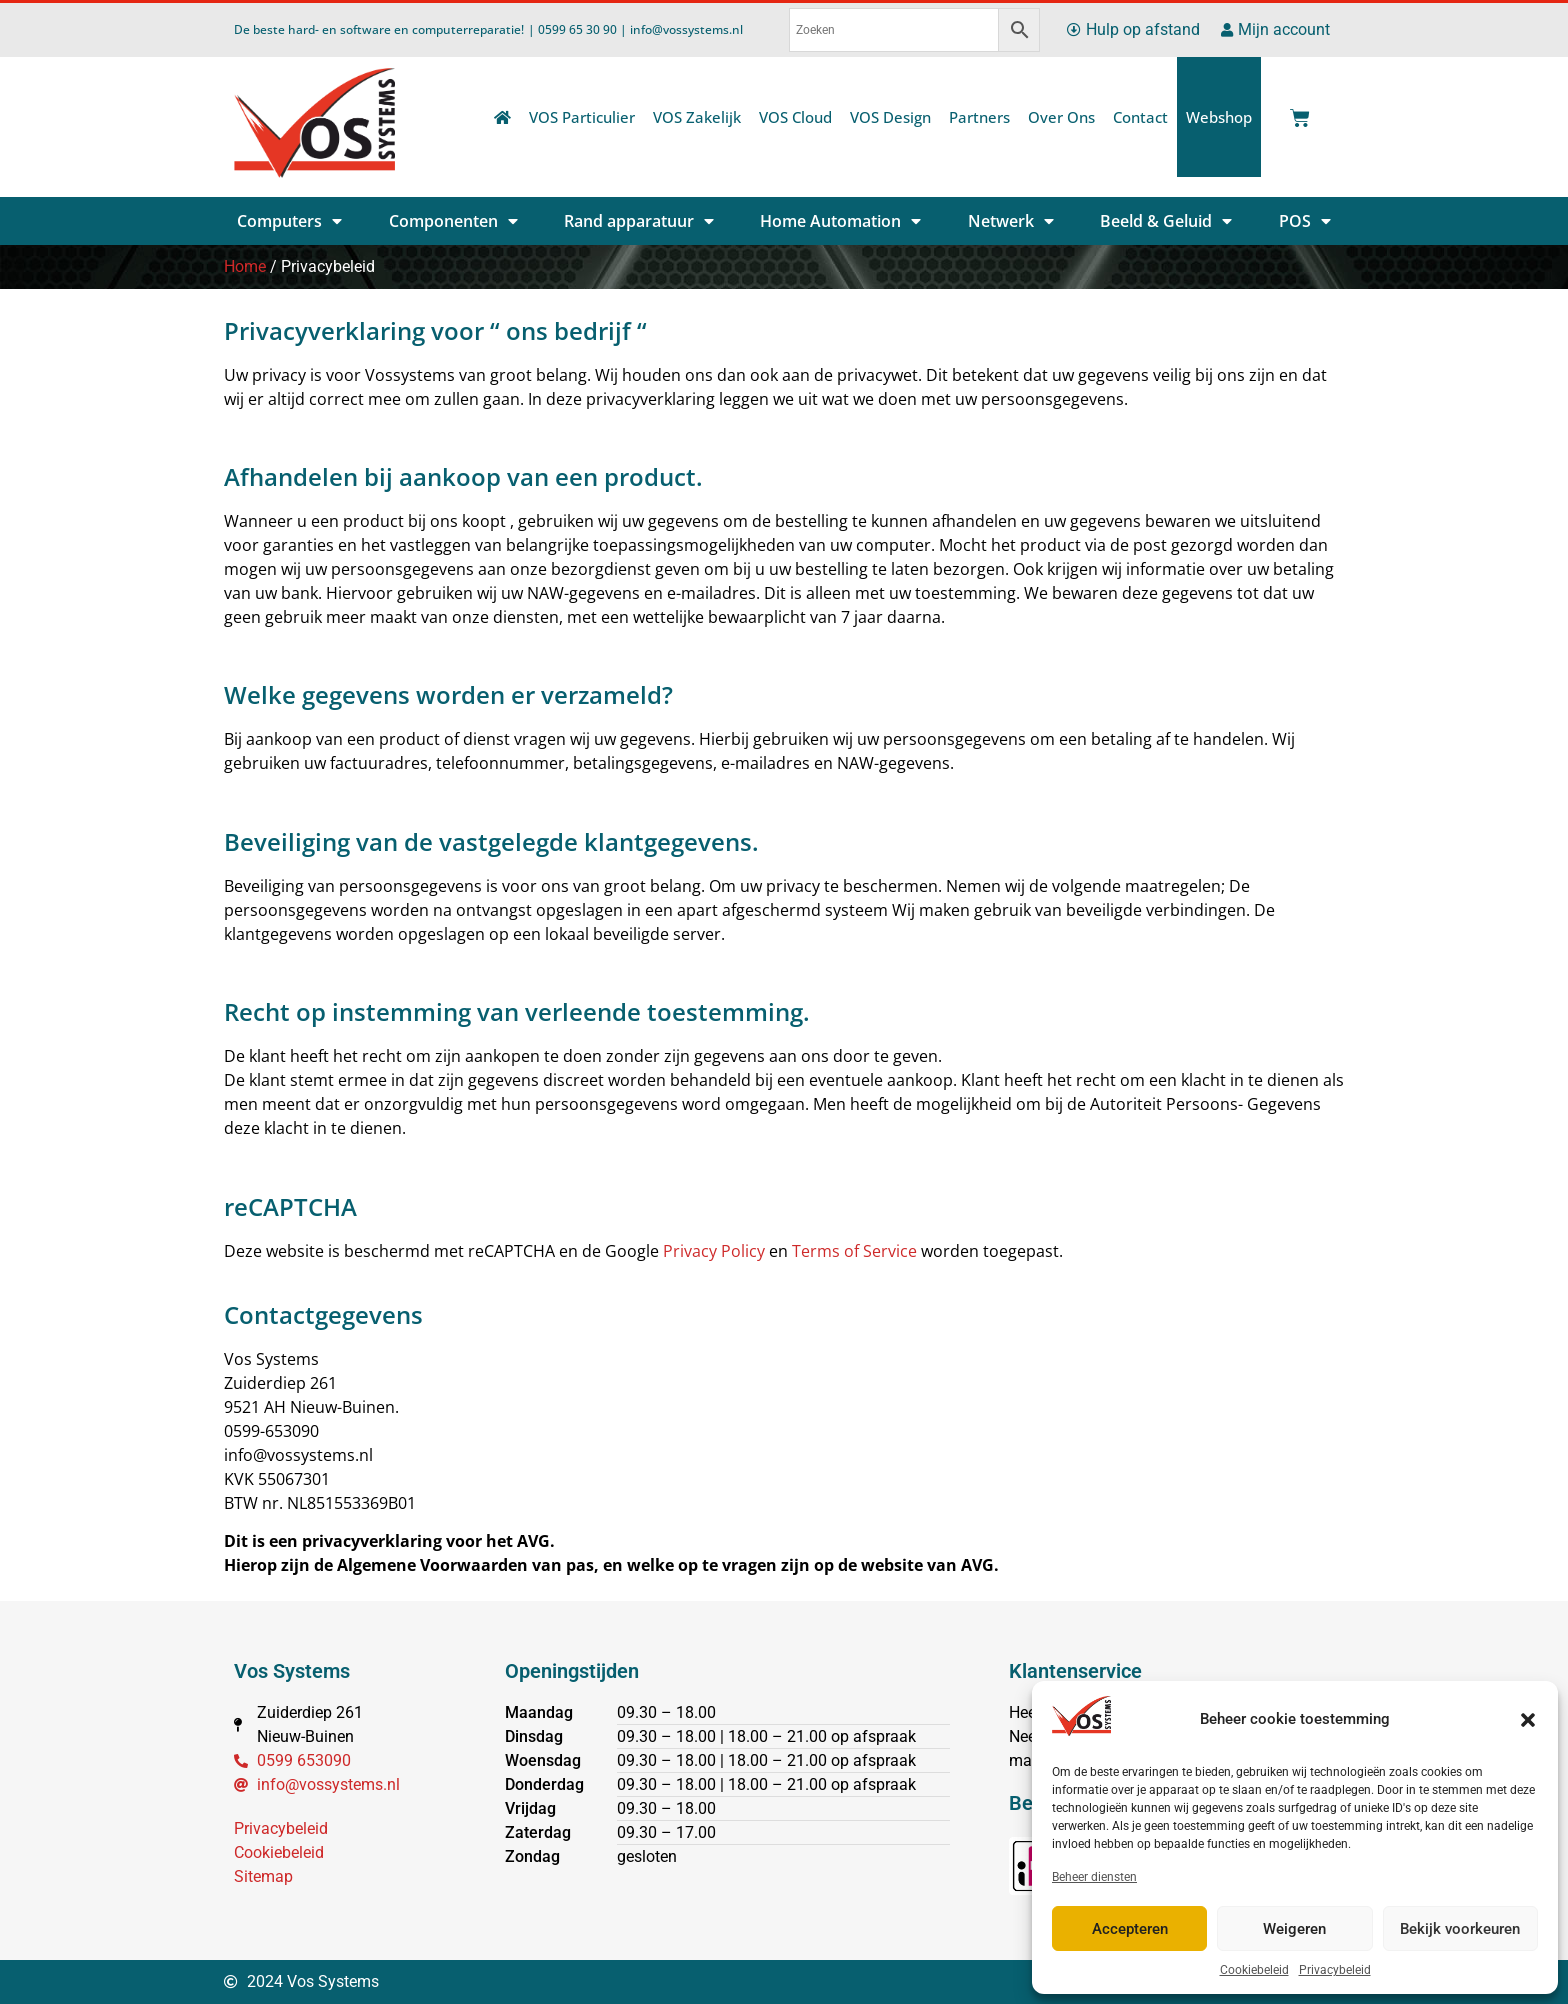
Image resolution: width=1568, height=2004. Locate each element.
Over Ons (1061, 117)
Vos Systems (292, 1671)
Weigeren (1294, 1929)
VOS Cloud (795, 117)
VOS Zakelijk (697, 117)
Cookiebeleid (1254, 1970)
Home (245, 266)
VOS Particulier (582, 117)
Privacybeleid (1335, 1970)
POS (1305, 221)
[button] (1528, 1720)
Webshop (1219, 117)
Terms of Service (854, 1251)
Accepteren (1130, 1929)
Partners (979, 117)
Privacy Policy (714, 1251)
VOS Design (890, 117)
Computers (289, 221)
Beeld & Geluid (1166, 221)
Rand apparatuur (639, 221)
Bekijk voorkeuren (1460, 1929)
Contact (1140, 117)
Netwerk (1011, 221)
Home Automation (840, 221)
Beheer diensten (1094, 1877)
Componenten (453, 221)
